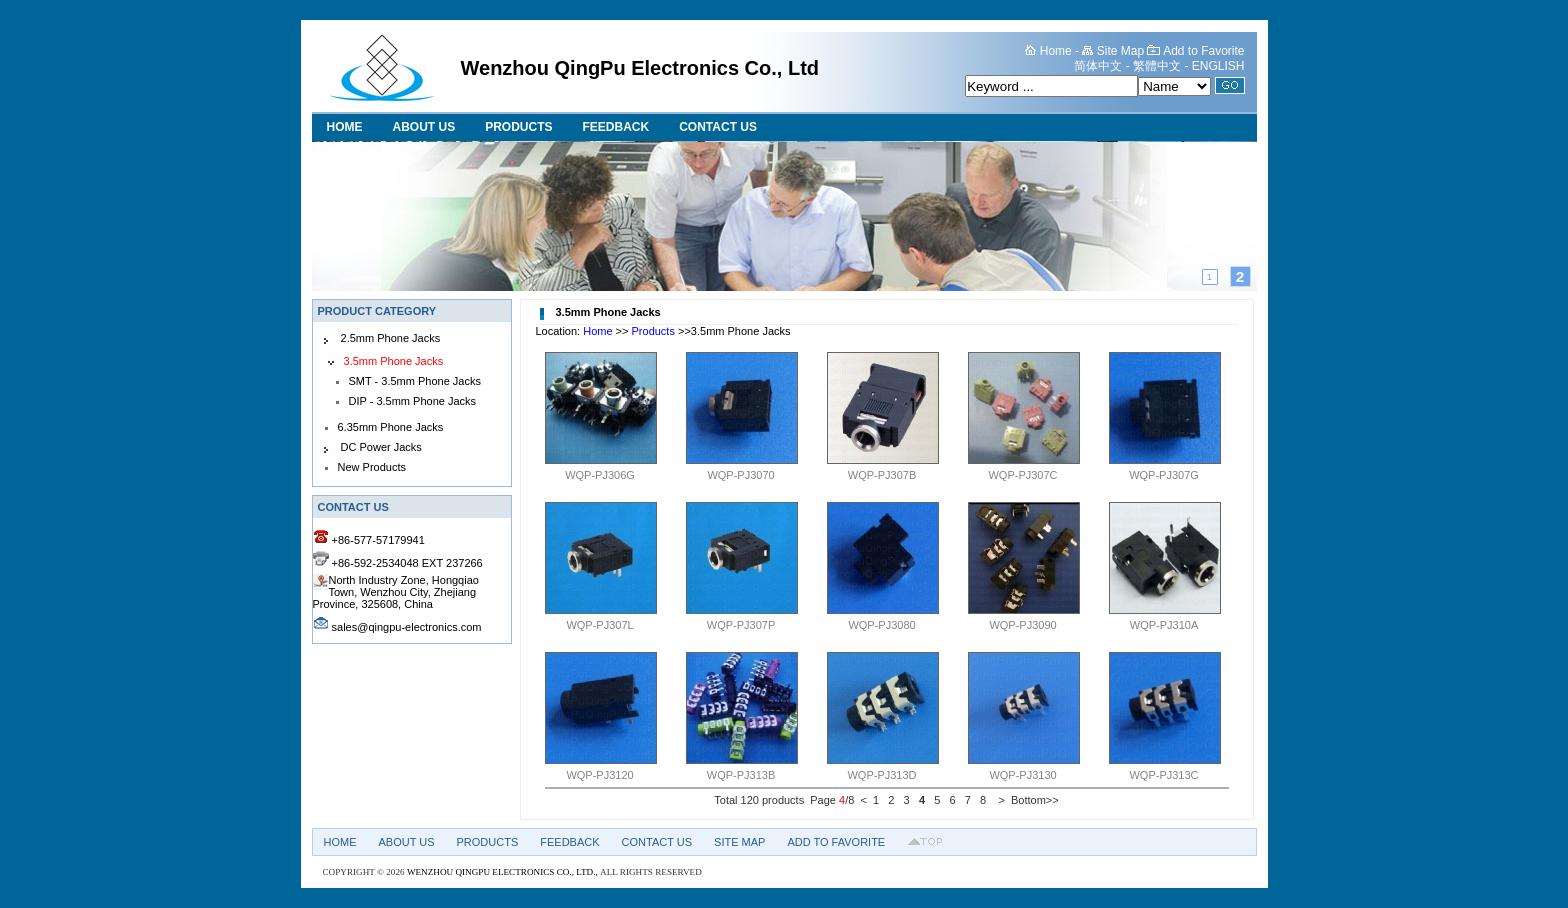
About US (424, 127)
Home (345, 127)
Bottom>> (1035, 800)
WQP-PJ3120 (599, 775)
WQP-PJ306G (600, 475)
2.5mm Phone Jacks (391, 338)
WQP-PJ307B (882, 475)
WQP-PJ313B (741, 775)
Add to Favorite (836, 842)
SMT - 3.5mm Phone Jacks (415, 381)
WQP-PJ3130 (1022, 775)
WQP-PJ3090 (1022, 625)
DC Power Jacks (381, 447)
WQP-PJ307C (1022, 475)
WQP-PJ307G (1164, 475)
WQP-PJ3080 (881, 625)
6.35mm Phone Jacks (391, 427)
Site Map (739, 842)
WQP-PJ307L (599, 625)
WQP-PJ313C (1163, 775)
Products (518, 127)
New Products (372, 467)
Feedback (616, 127)
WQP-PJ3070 (740, 475)
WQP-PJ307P (741, 625)
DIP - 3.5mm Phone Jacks (413, 401)
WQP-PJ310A (1164, 625)
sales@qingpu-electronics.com (407, 627)
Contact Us (718, 127)
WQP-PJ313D (881, 775)
